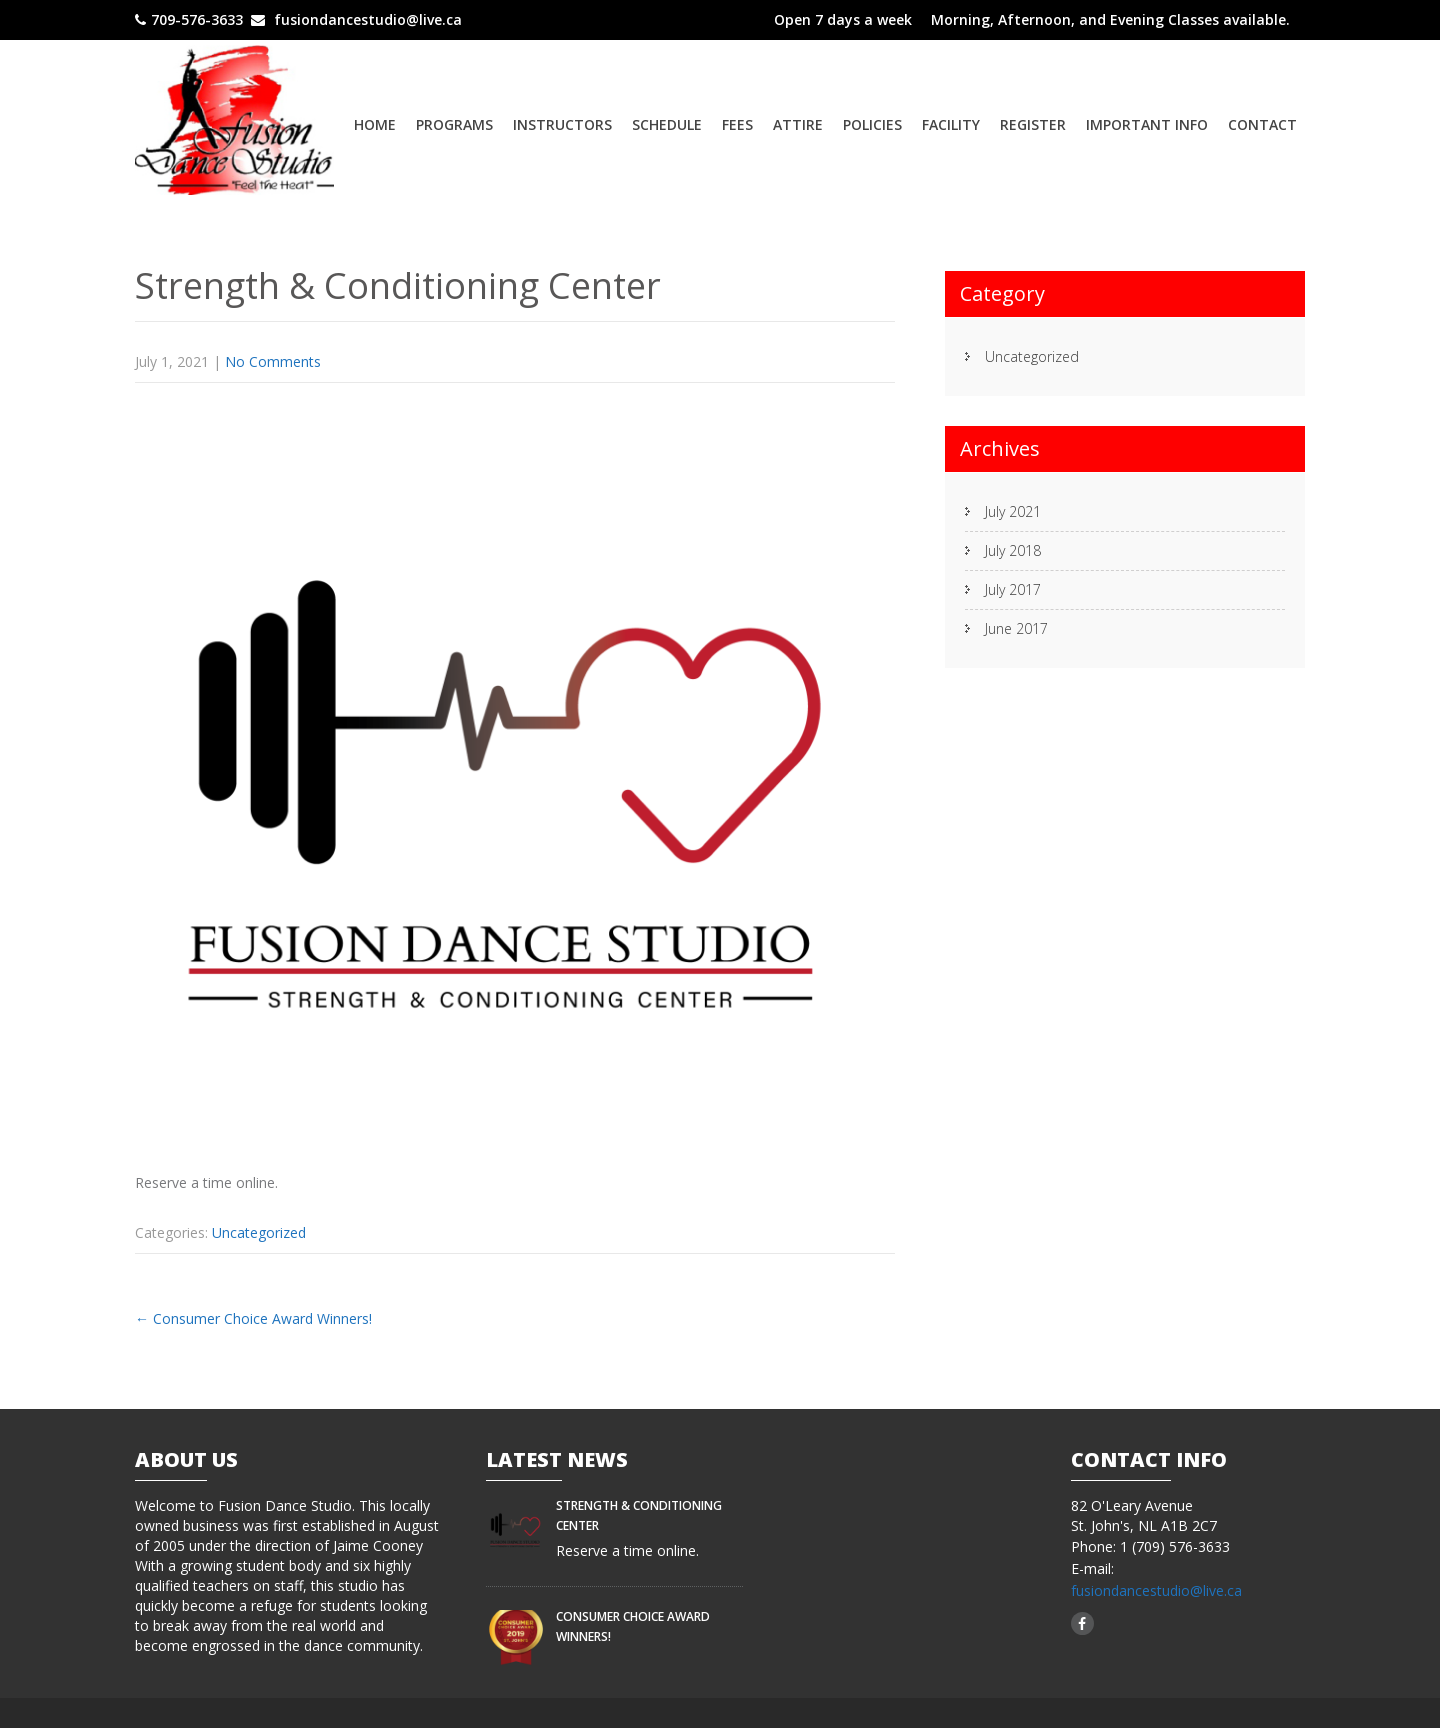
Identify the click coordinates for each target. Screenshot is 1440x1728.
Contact (1262, 124)
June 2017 (1016, 628)
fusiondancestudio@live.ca (1156, 1590)
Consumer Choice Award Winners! (253, 1318)
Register (1033, 124)
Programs (454, 124)
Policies (872, 124)
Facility (951, 124)
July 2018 (1013, 550)
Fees (737, 124)
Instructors (562, 124)
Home (375, 124)
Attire (798, 124)
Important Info (1147, 124)
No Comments (273, 361)
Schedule (667, 124)
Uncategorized (259, 1232)
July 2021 (1013, 511)
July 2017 (1013, 589)
